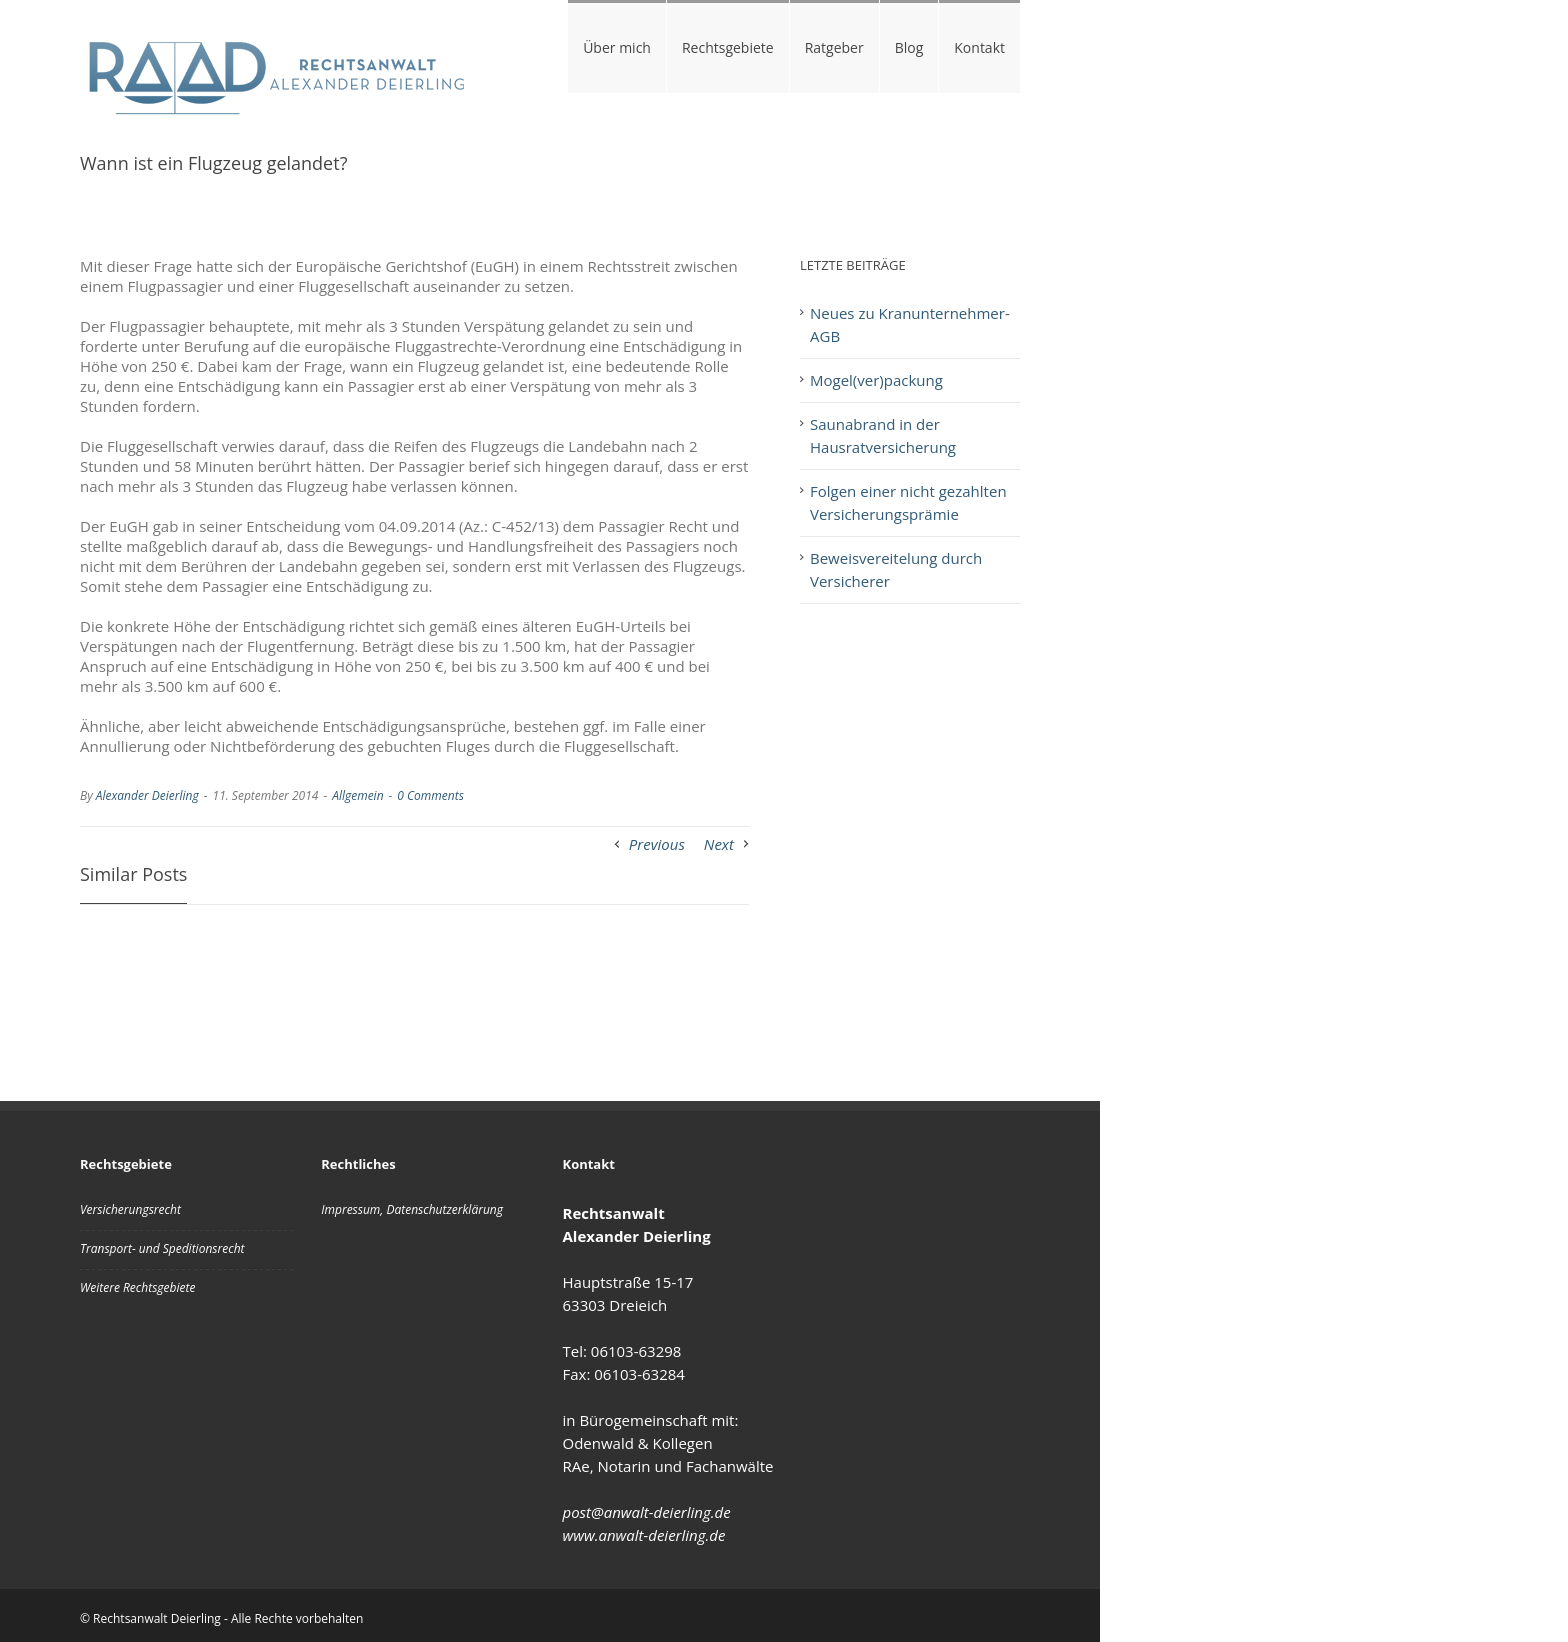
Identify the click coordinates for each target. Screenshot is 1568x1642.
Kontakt (979, 47)
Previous (657, 844)
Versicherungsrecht (130, 1209)
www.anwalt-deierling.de (644, 1535)
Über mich (617, 47)
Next (719, 844)
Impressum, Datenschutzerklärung (412, 1209)
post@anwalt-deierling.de (647, 1512)
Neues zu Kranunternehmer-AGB (910, 324)
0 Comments (430, 795)
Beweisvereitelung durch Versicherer (896, 569)
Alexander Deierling (147, 795)
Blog (909, 47)
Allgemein (357, 795)
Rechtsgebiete (728, 47)
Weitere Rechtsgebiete (137, 1287)
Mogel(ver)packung (876, 380)
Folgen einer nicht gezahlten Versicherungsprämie (908, 502)
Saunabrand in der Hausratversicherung (883, 435)
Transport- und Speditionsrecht (162, 1248)
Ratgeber (834, 47)
